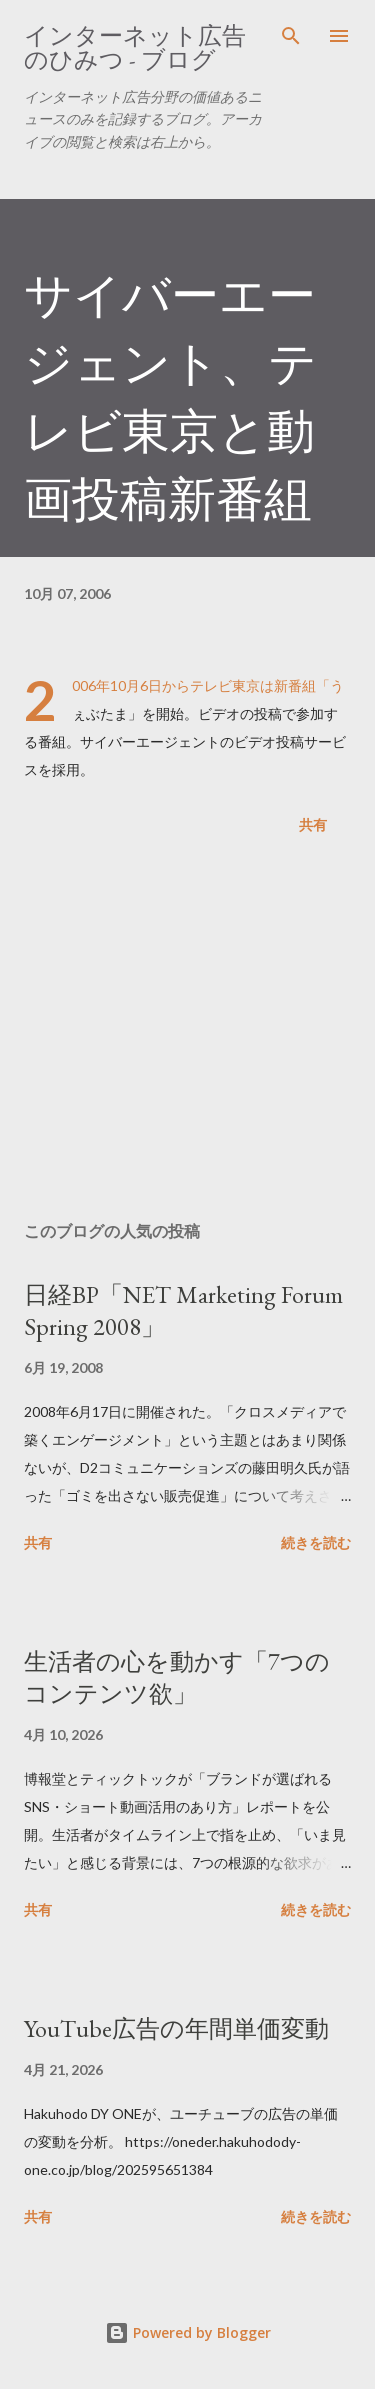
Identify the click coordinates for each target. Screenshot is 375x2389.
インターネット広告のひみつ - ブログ (135, 47)
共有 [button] (313, 824)
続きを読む (316, 1542)
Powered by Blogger (188, 2332)
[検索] (291, 36)
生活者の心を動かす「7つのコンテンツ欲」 (177, 1677)
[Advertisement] (187, 1032)
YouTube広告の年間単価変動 (176, 2028)
